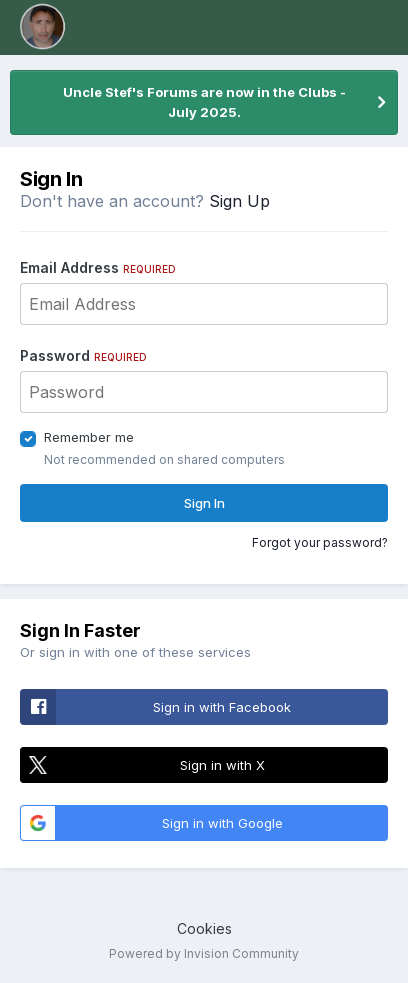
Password (83, 355)
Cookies (204, 928)
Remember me (89, 437)
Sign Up (239, 201)
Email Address (98, 267)
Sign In (204, 503)
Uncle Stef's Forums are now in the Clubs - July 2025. (204, 102)
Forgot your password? (320, 542)
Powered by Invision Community (204, 953)
